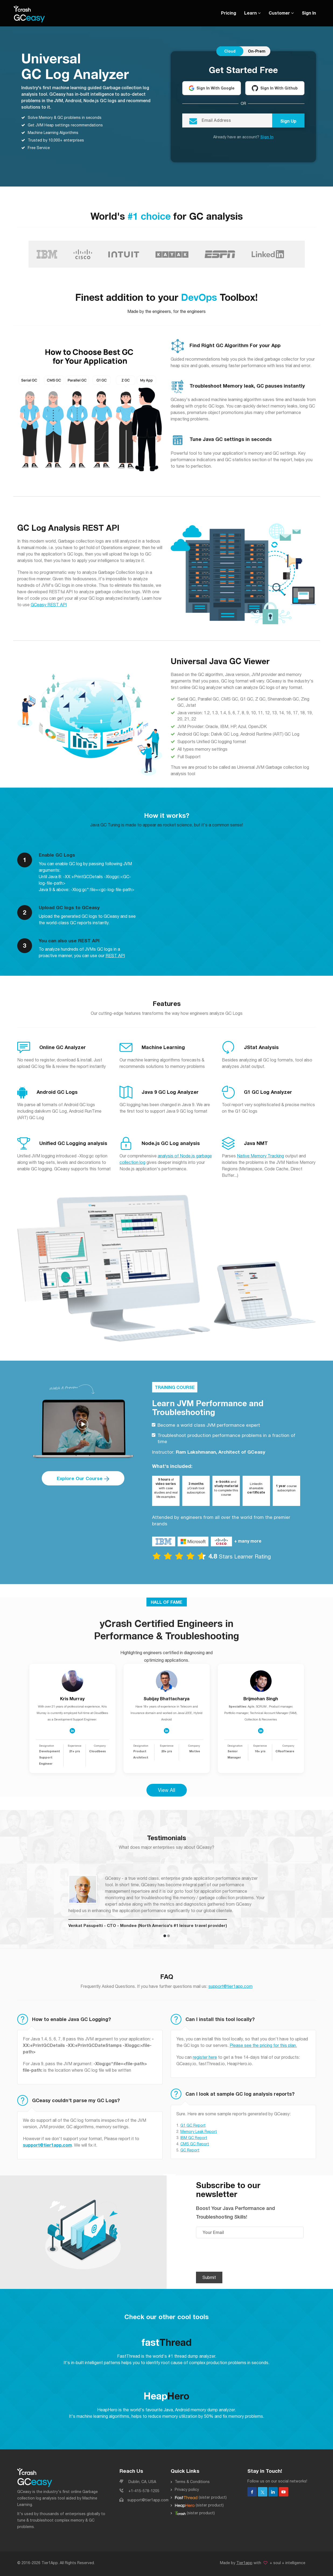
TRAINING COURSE (175, 1386)
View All (166, 1789)
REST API (115, 955)
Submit (209, 2276)
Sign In (309, 12)
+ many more (247, 1540)
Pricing (228, 12)
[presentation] (237, 2255)
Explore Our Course (83, 1478)
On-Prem (256, 51)
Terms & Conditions (192, 2481)
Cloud (230, 51)
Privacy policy (187, 2489)
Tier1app (244, 2562)
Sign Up (288, 120)
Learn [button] (252, 13)
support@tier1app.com (230, 1985)
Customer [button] (281, 13)
